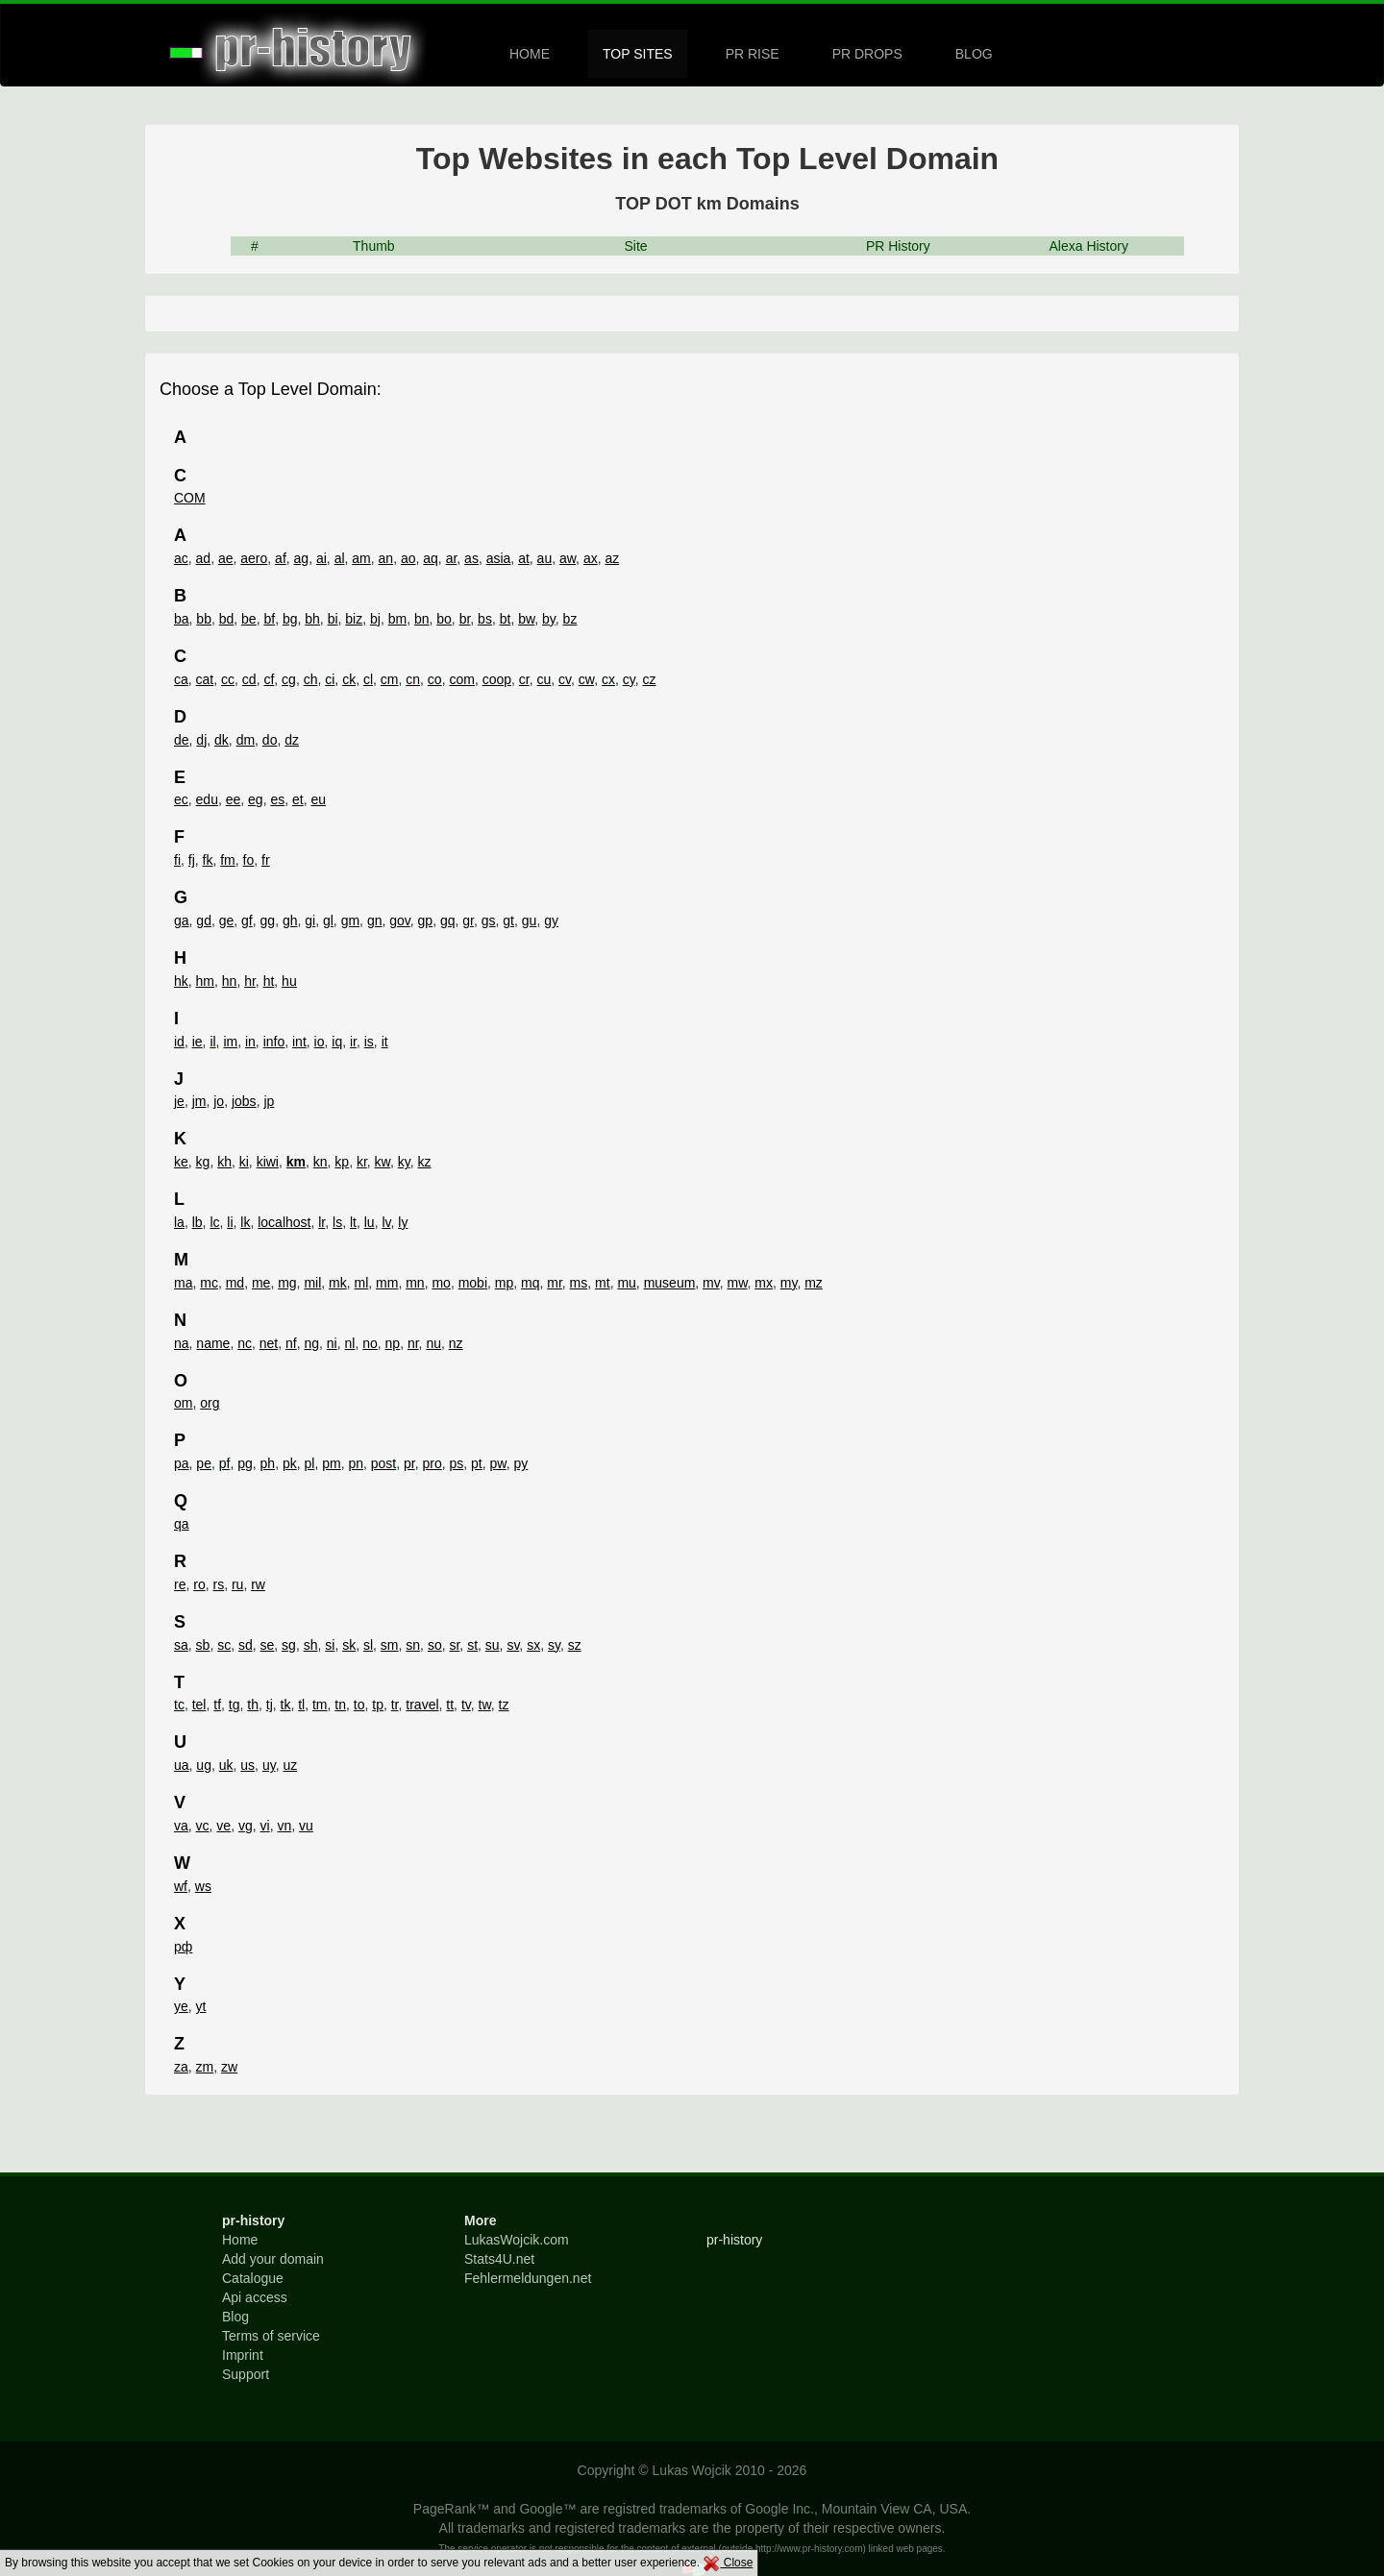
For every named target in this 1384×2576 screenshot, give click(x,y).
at (524, 558)
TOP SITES (638, 53)
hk (181, 981)
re (179, 1584)
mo (441, 1282)
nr (413, 1343)
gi (310, 920)
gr (468, 920)
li (230, 1222)
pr (409, 1463)
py (520, 1463)
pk (290, 1463)
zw (229, 2066)
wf (180, 1886)
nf (291, 1343)
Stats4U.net (499, 2259)
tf (217, 1704)
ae (226, 558)
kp (341, 1161)
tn (340, 1704)
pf (225, 1463)
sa (181, 1645)
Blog (235, 2316)
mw (738, 1282)
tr (395, 1704)
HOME (529, 53)
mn (415, 1282)
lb (197, 1222)
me (261, 1282)
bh (312, 618)
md (235, 1282)
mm (387, 1282)
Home (240, 2239)
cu (543, 679)
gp (425, 920)
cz (648, 679)
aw (567, 558)
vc (203, 1825)
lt (353, 1222)
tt (450, 1704)
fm (227, 860)
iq (337, 1041)
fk (208, 860)
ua (181, 1765)
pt (476, 1463)
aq (430, 558)
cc (228, 679)
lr (321, 1222)
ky (404, 1161)
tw (485, 1704)
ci (329, 679)
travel (422, 1704)
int (299, 1041)
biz (353, 618)
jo (218, 1101)
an (386, 558)
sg (289, 1645)
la (179, 1222)
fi (177, 860)
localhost (284, 1222)
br (465, 618)
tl (301, 1704)
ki (244, 1161)
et (298, 799)
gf (247, 920)
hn (229, 981)
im (230, 1041)
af (280, 558)
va (181, 1825)
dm (245, 740)
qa (181, 1524)
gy (551, 920)
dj (201, 740)
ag (301, 558)
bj (375, 618)
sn (413, 1645)
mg (287, 1282)
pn (355, 1463)
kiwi (268, 1161)
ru (237, 1584)
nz (456, 1343)
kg (203, 1161)
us (247, 1765)
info (274, 1041)
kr (362, 1161)
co (435, 679)
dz (291, 740)
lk (245, 1222)
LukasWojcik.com (516, 2239)
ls (337, 1222)
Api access (254, 2297)
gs (489, 920)
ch (311, 679)
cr (524, 679)
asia (498, 558)
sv (513, 1645)
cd (249, 679)
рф (183, 1946)
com (461, 679)
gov (399, 920)
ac (181, 558)
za (181, 2066)
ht (269, 981)
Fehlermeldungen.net (527, 2278)
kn (320, 1161)
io (319, 1041)
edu (207, 799)
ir (353, 1041)
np (393, 1343)
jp (268, 1101)
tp (377, 1704)
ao (408, 558)
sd (245, 1645)
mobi (472, 1282)
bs (485, 618)
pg (245, 1463)
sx (533, 1645)
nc (244, 1343)
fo (249, 860)
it (385, 1041)
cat (205, 679)
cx (608, 679)
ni (332, 1343)
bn (422, 618)
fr (265, 860)
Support (245, 2374)
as (471, 558)
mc (209, 1282)
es (277, 799)
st (472, 1645)
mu (626, 1282)
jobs (244, 1101)
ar (451, 558)
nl (350, 1343)
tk (286, 1704)
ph (268, 1463)
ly (403, 1222)
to (359, 1704)
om (183, 1403)
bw (526, 618)
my (789, 1282)
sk (349, 1645)
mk (338, 1282)
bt (505, 618)
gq (448, 920)
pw (498, 1463)
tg (234, 1704)
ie (197, 1041)
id (179, 1041)
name (213, 1343)
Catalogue (253, 2278)
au (545, 558)
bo (444, 618)
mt (602, 1282)
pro (431, 1463)
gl (328, 920)
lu (369, 1222)
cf (268, 679)
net (269, 1343)
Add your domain (273, 2259)
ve (223, 1825)
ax (590, 558)
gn (375, 920)
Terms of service (271, 2335)
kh (224, 1161)
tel (199, 1704)
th (253, 1704)
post (383, 1463)
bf (269, 618)
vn (284, 1825)
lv (386, 1222)
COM (190, 497)
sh (311, 1645)
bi (333, 618)
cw (586, 679)
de (181, 740)
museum (670, 1282)
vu (306, 1825)
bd (227, 618)
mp (504, 1282)
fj (191, 860)
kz (424, 1161)
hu (289, 981)
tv (466, 1704)
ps (457, 1463)
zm (205, 2066)
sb (203, 1645)
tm (320, 1704)
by (549, 618)
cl (368, 679)
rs (218, 1584)
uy (269, 1765)
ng (311, 1343)
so (435, 1645)
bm (397, 618)
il (212, 1041)
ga (181, 920)
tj (269, 1704)
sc (224, 1645)
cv (564, 679)
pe (203, 1463)
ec (181, 799)
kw (382, 1161)
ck (349, 679)
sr (454, 1645)
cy (629, 679)
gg (268, 920)
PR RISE (752, 53)
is (369, 1041)
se (267, 1645)
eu (318, 799)
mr (554, 1282)
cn (413, 679)
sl (368, 1645)
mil (312, 1282)
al (339, 558)
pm (331, 1463)
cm (390, 679)
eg (255, 799)
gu (529, 920)
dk (221, 740)
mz (813, 1282)
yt (201, 2006)
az (612, 558)
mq (530, 1282)
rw (258, 1584)
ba (181, 618)
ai (321, 558)
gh (290, 920)
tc (179, 1704)
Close (728, 2562)
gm (350, 920)
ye (181, 2006)
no (370, 1343)
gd (203, 920)
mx (763, 1282)
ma (183, 1282)
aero (253, 558)
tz (504, 1704)
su (492, 1645)
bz (570, 618)
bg (290, 618)
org (209, 1403)
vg (245, 1825)
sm (390, 1645)
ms (579, 1282)
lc (214, 1222)
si (329, 1645)
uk (226, 1765)
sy (554, 1645)
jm (199, 1101)
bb (203, 618)
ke (181, 1161)
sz (574, 1645)
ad (203, 558)
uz (290, 1765)
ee (233, 799)
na (181, 1343)
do (270, 740)
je (179, 1101)
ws (203, 1886)
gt (508, 920)
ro (199, 1584)
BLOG (974, 53)
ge (227, 920)
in (250, 1041)
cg (289, 679)
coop (496, 679)
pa (181, 1463)
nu (433, 1343)
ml (362, 1282)
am (361, 558)
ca (181, 679)
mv (711, 1282)
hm (205, 981)
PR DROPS (867, 53)
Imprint (242, 2355)
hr (250, 981)
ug (203, 1765)
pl (309, 1463)
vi (265, 1825)
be (249, 618)
